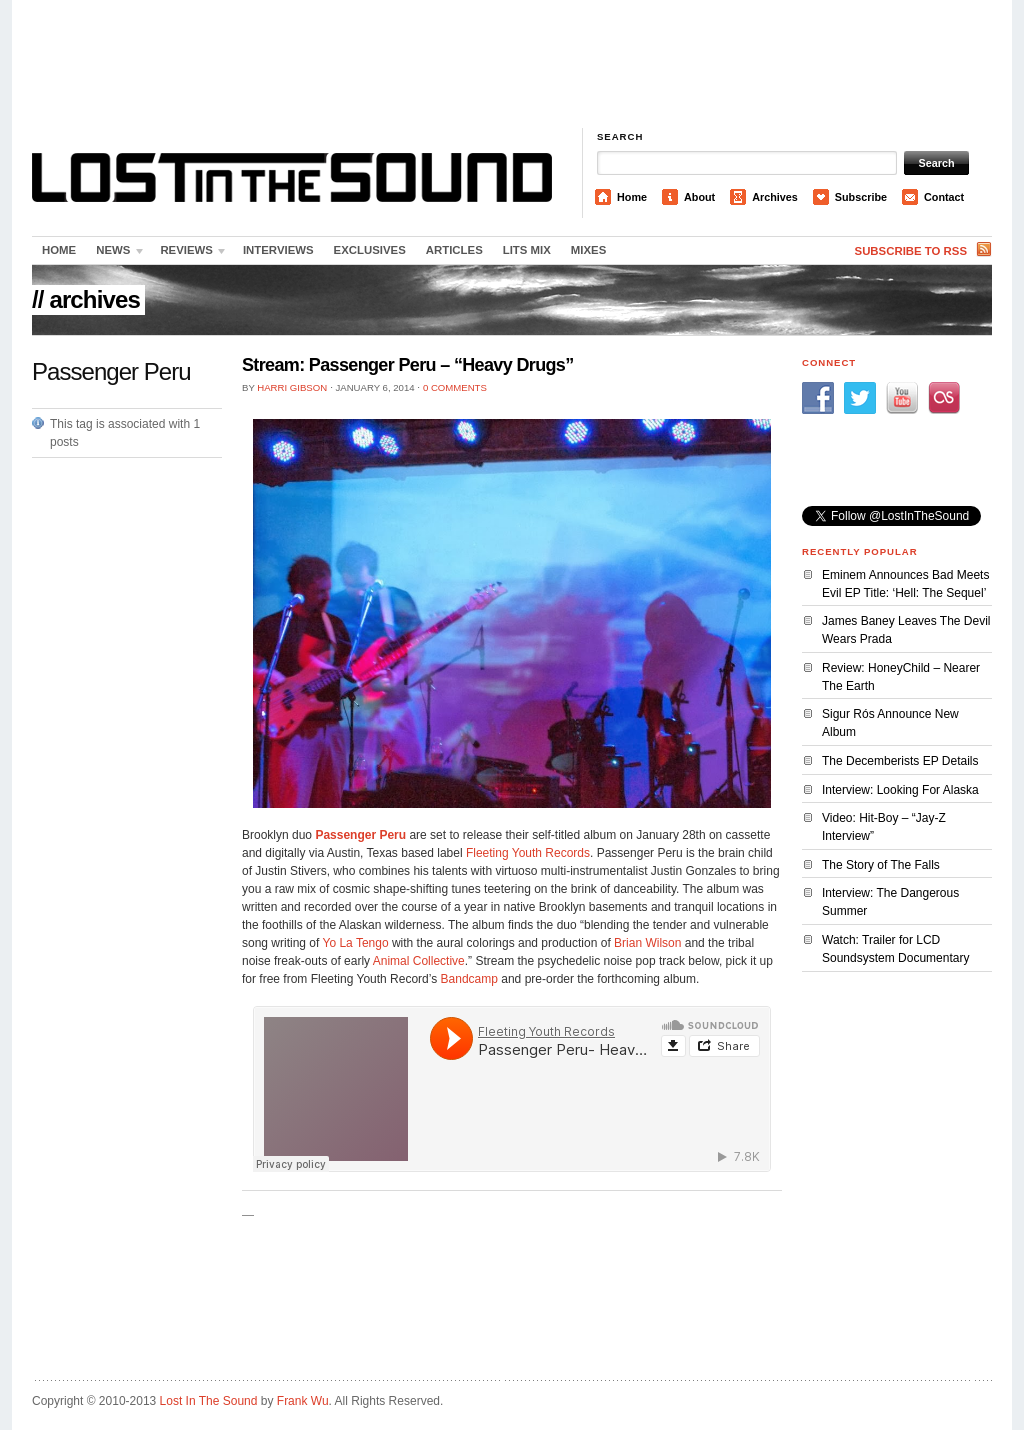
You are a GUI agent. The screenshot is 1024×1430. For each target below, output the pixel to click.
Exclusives (370, 250)
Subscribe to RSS (911, 251)
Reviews (189, 254)
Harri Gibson (292, 387)
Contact (944, 197)
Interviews (278, 250)
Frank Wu (303, 1401)
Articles (454, 250)
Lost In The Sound (209, 1401)
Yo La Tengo (356, 943)
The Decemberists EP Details (900, 761)
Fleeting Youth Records (528, 853)
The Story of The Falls (881, 865)
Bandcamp (469, 979)
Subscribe (861, 197)
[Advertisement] (512, 65)
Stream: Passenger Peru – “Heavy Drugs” (408, 365)
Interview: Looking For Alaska (900, 790)
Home (632, 197)
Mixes (588, 250)
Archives (775, 197)
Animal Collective (419, 961)
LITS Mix (527, 250)
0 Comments (455, 387)
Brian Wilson (647, 943)
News (116, 254)
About (699, 197)
